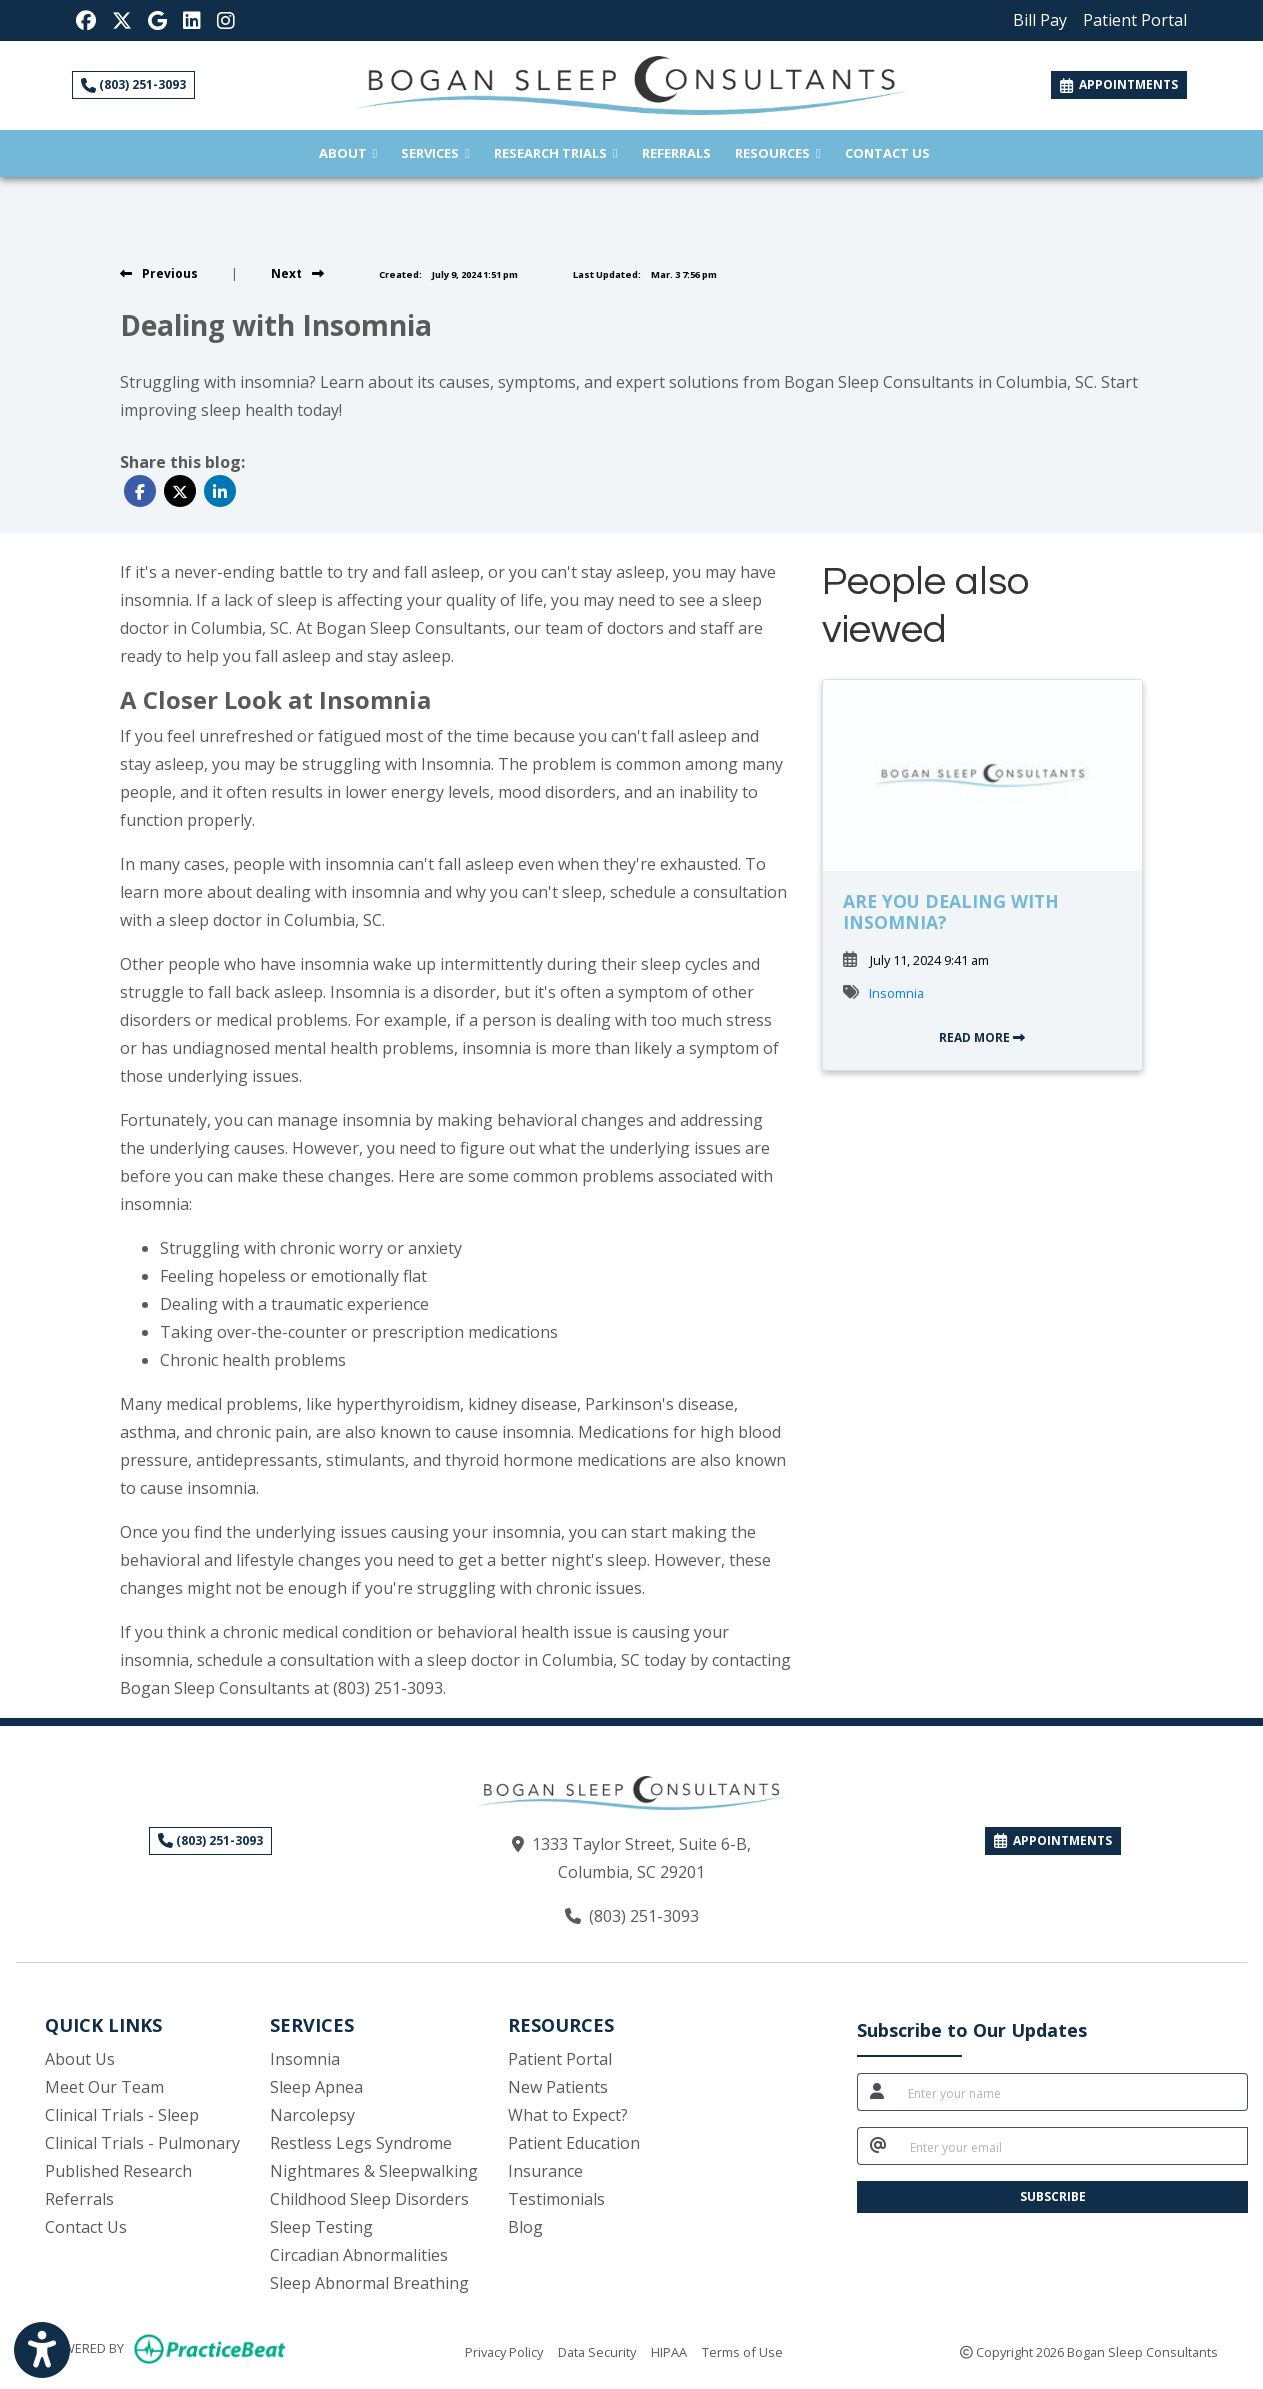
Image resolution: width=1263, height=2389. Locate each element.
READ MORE (982, 1037)
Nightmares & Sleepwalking (374, 2171)
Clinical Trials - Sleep (122, 2115)
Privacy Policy (504, 2351)
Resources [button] (778, 153)
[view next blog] (297, 273)
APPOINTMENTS (1053, 1840)
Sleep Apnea (316, 2087)
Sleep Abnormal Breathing (369, 2283)
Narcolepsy (312, 2115)
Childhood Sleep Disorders (369, 2199)
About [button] (348, 153)
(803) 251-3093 (133, 84)
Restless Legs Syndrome (361, 2143)
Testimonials (556, 2199)
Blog (525, 2227)
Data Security (597, 2351)
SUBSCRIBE (1053, 2196)
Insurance (545, 2171)
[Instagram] (226, 20)
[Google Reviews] (157, 20)
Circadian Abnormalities (359, 2255)
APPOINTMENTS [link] (1119, 84)
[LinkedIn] (192, 20)
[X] (122, 20)
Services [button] (435, 153)
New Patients (558, 2087)
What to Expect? (568, 2115)
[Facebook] (86, 20)
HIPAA (669, 2351)
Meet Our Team (104, 2087)
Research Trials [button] (556, 153)
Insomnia (896, 993)
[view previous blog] (159, 273)
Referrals (682, 151)
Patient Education (574, 2143)
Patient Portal (560, 2059)
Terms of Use (742, 2351)
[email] (1073, 2146)
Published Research (118, 2171)
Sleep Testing (321, 2227)
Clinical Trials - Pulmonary (142, 2143)
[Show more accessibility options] (42, 2352)
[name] (1072, 2092)
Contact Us (887, 153)
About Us (80, 2059)
